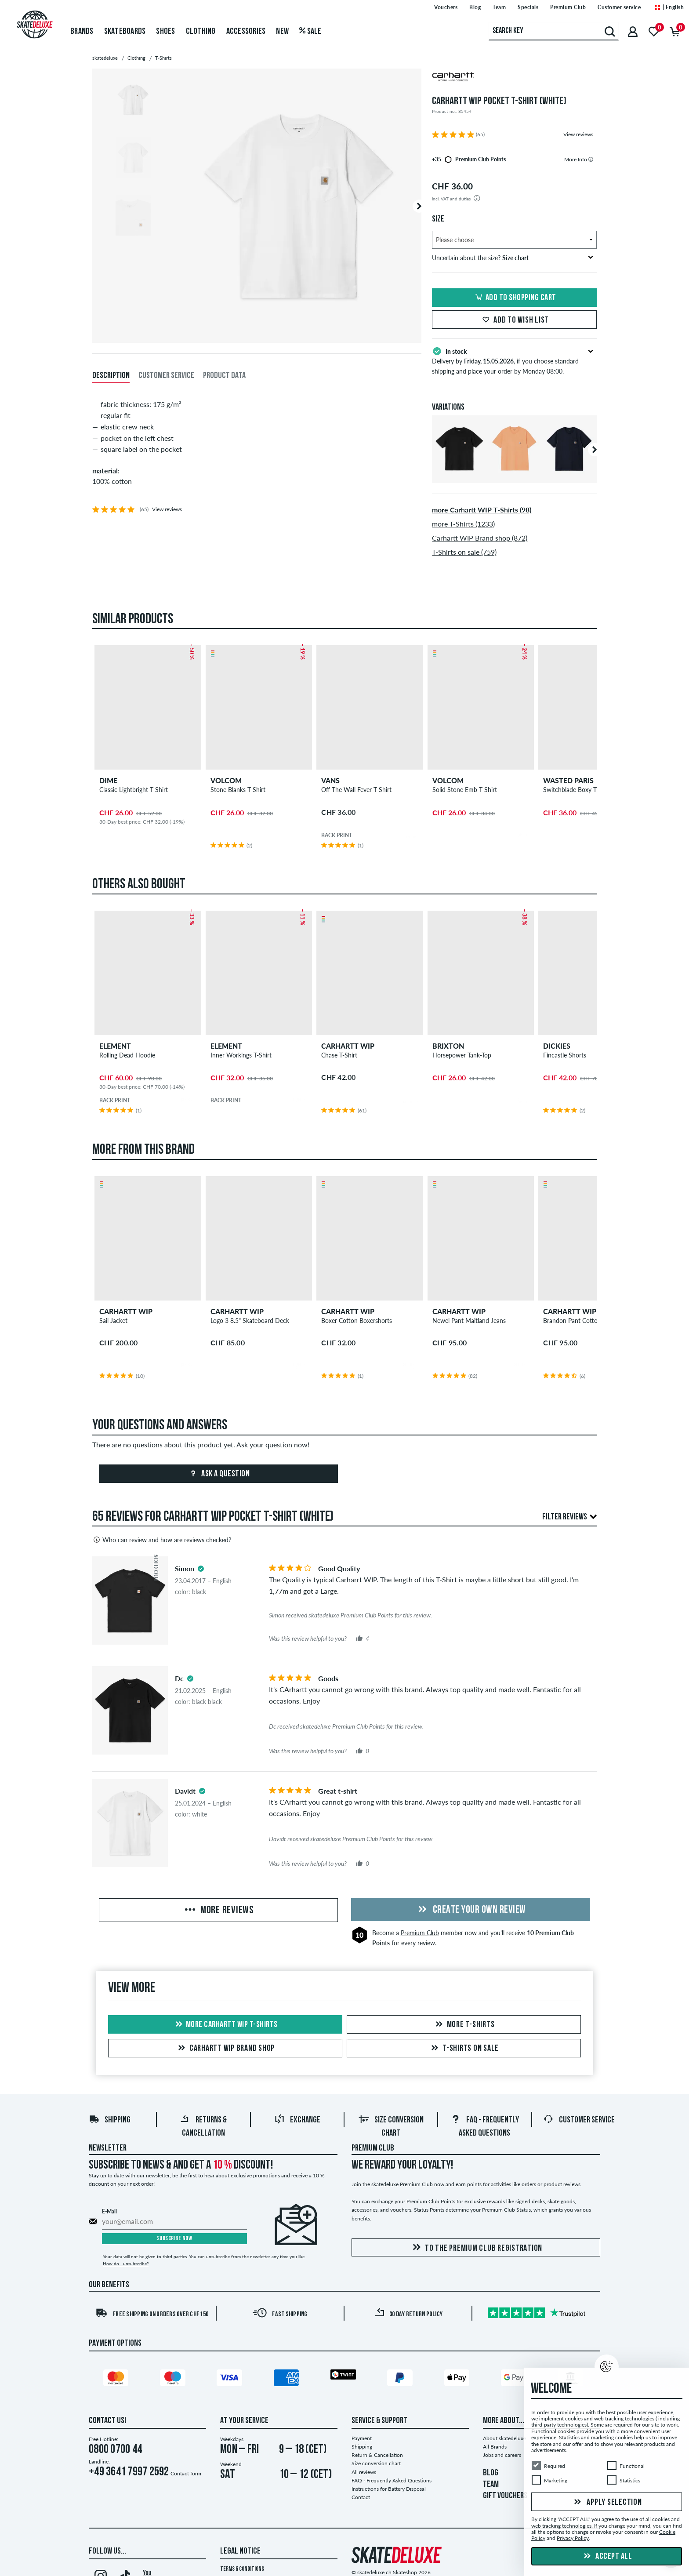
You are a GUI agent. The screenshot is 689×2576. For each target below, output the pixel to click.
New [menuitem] (282, 31)
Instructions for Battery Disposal (389, 2488)
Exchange (297, 2120)
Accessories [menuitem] (246, 31)
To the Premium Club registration (476, 2248)
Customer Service (579, 2120)
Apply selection (607, 2502)
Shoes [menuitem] (165, 31)
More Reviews (218, 1910)
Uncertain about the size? (512, 258)
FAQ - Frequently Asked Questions (392, 2480)
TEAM (491, 2484)
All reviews (364, 2472)
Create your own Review (470, 1910)
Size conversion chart (376, 2463)
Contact (361, 2497)
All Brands (495, 2446)
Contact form (185, 2473)
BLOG (490, 2473)
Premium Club (420, 1933)
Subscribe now (174, 2238)
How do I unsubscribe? (126, 2263)
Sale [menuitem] (310, 31)
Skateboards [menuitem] (125, 31)
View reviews (578, 134)
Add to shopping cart (514, 298)
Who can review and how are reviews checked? (161, 1539)
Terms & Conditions (242, 2569)
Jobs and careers (502, 2455)
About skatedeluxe (504, 2438)
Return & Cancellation (377, 2455)
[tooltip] (590, 159)
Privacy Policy (573, 2538)
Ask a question (218, 1474)
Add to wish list (514, 320)
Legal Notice (240, 2551)
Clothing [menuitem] (201, 31)
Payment (362, 2438)
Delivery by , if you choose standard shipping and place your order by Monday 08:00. (514, 360)
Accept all (606, 2556)
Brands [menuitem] (82, 31)
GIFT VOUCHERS (505, 2496)
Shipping (110, 2120)
